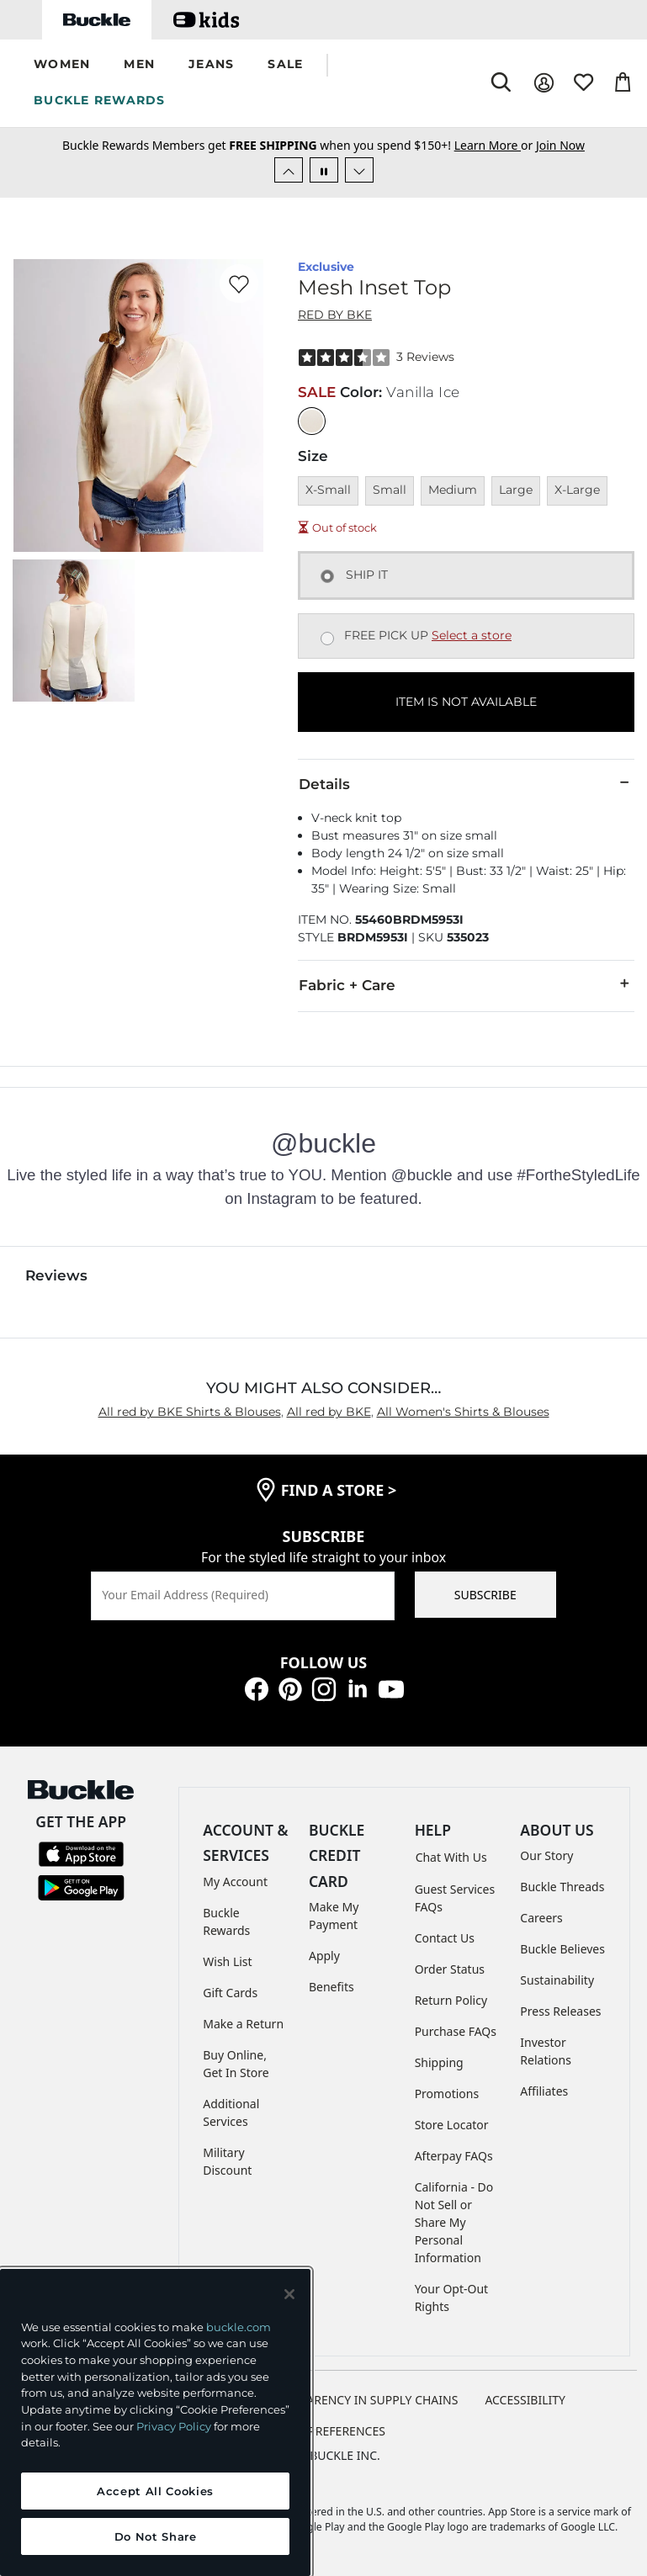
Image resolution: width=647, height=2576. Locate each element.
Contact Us (445, 1938)
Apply (324, 1956)
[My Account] (544, 83)
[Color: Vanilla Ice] (311, 421)
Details (466, 783)
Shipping (439, 2062)
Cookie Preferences (323, 2431)
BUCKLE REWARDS (100, 100)
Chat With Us (451, 1857)
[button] (62, 65)
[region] (155, 2422)
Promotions (447, 2094)
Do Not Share (155, 2536)
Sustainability (557, 1980)
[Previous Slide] (288, 170)
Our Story (546, 1855)
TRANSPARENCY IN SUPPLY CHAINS (361, 2400)
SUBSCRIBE (485, 1595)
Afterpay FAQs (454, 2156)
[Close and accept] (289, 2294)
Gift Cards (230, 1993)
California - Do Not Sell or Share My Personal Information (454, 2222)
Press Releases (560, 2011)
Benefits (331, 1987)
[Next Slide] (359, 170)
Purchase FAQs (455, 2031)
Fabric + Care (466, 984)
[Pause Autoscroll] (324, 170)
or (495, 145)
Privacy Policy (173, 2426)
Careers (541, 1918)
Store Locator (452, 2125)
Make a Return (243, 2024)
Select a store (472, 635)
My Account (235, 1882)
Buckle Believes (562, 1949)
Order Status (450, 1969)
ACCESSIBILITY (525, 2400)
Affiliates (544, 2091)
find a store (339, 1490)
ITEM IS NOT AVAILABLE (466, 701)
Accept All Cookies (155, 2491)
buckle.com (238, 2327)
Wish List (227, 1961)
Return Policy (451, 2000)
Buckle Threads (562, 1887)
